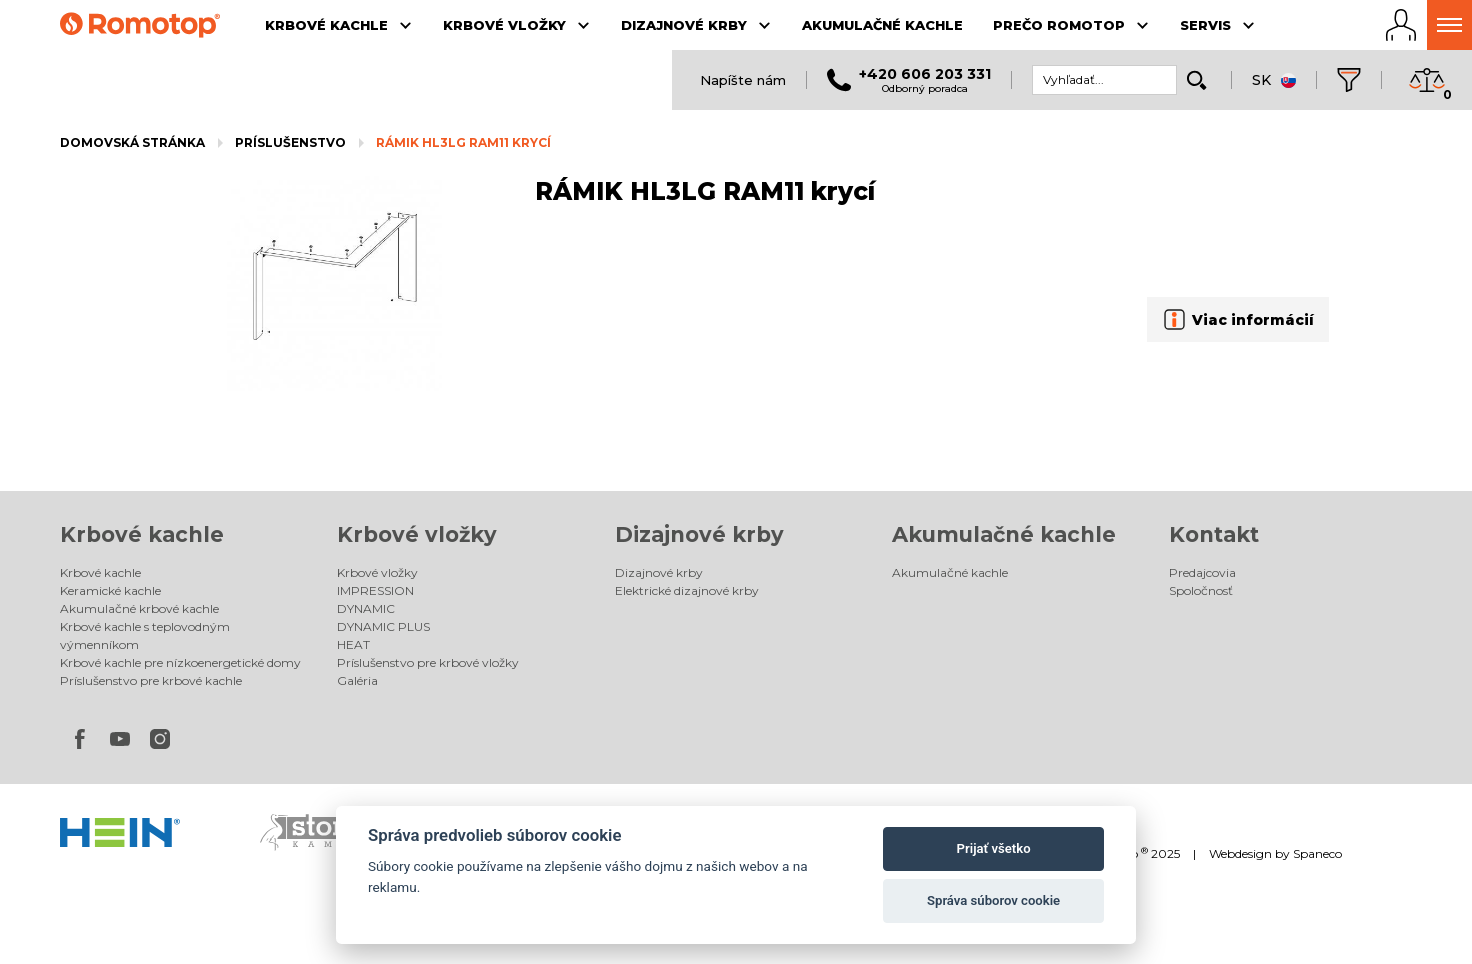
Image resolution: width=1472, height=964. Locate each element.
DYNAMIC (366, 608)
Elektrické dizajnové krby (687, 590)
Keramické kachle (110, 590)
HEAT (353, 644)
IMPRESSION (375, 590)
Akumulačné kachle (1004, 534)
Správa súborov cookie (993, 900)
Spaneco (1317, 853)
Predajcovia (1202, 572)
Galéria (357, 680)
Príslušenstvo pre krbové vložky (428, 662)
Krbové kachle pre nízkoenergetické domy (180, 662)
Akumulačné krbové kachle (139, 608)
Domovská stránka (132, 142)
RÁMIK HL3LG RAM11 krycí (463, 142)
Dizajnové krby (699, 534)
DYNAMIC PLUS (383, 626)
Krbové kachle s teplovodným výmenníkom (145, 635)
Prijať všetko (994, 848)
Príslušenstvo (290, 142)
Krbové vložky (417, 534)
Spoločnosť (1201, 590)
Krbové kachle (142, 534)
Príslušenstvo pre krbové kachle (151, 680)
